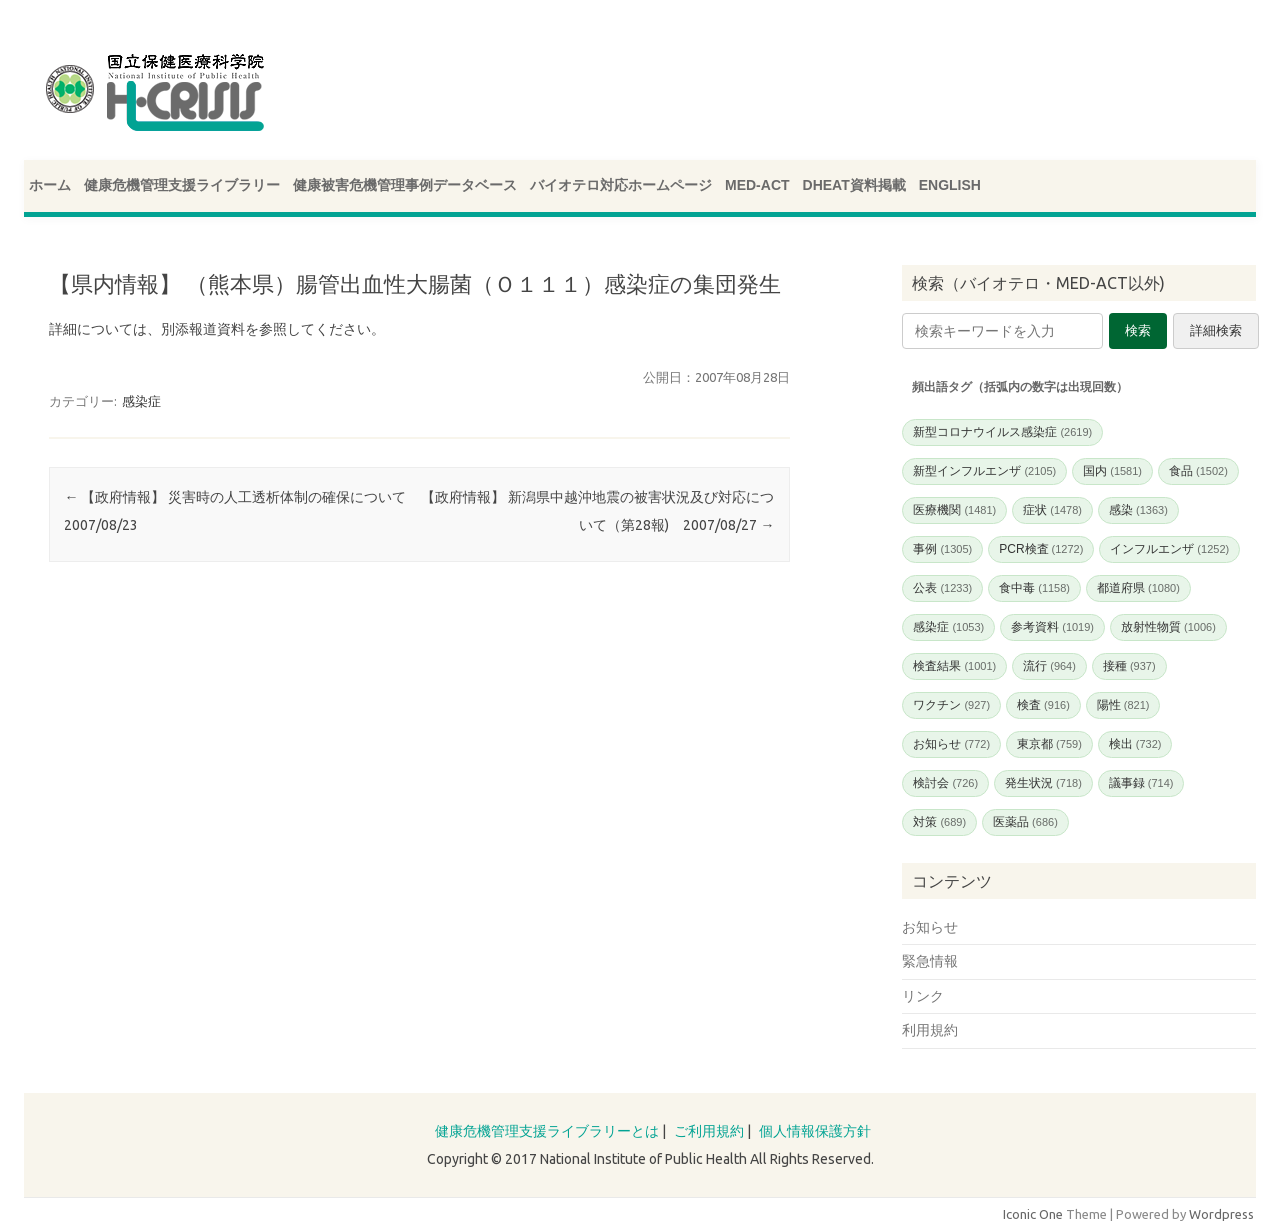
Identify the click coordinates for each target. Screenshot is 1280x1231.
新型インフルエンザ (984, 471)
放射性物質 (1168, 627)
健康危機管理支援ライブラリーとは (547, 1131)
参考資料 (1052, 627)
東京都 (1049, 744)
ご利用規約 (709, 1131)
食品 (1198, 471)
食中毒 (1034, 588)
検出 (1135, 744)
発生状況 (1043, 783)
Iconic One (1033, 1214)
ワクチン (951, 705)
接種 (1129, 666)
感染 (1138, 510)
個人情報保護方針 (815, 1131)
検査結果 (954, 666)
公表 (942, 588)
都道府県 (1138, 588)
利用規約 (930, 1030)
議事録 (1141, 783)
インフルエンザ (1169, 549)
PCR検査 (1041, 549)
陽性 (1123, 705)
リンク (923, 996)
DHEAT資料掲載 (854, 185)
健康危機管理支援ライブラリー (182, 185)
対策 (939, 822)
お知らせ (951, 744)
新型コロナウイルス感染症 (1002, 432)
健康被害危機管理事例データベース (405, 185)
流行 (1049, 666)
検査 (1043, 705)
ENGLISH (950, 185)
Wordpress (1221, 1214)
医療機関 (954, 510)
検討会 (945, 783)
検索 (1138, 330)
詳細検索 (1216, 330)
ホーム (50, 185)
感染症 (141, 401)
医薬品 (1025, 822)
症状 (1052, 510)
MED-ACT (757, 185)
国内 (1112, 471)
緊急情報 (930, 961)
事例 (942, 549)
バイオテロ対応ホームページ (621, 185)
